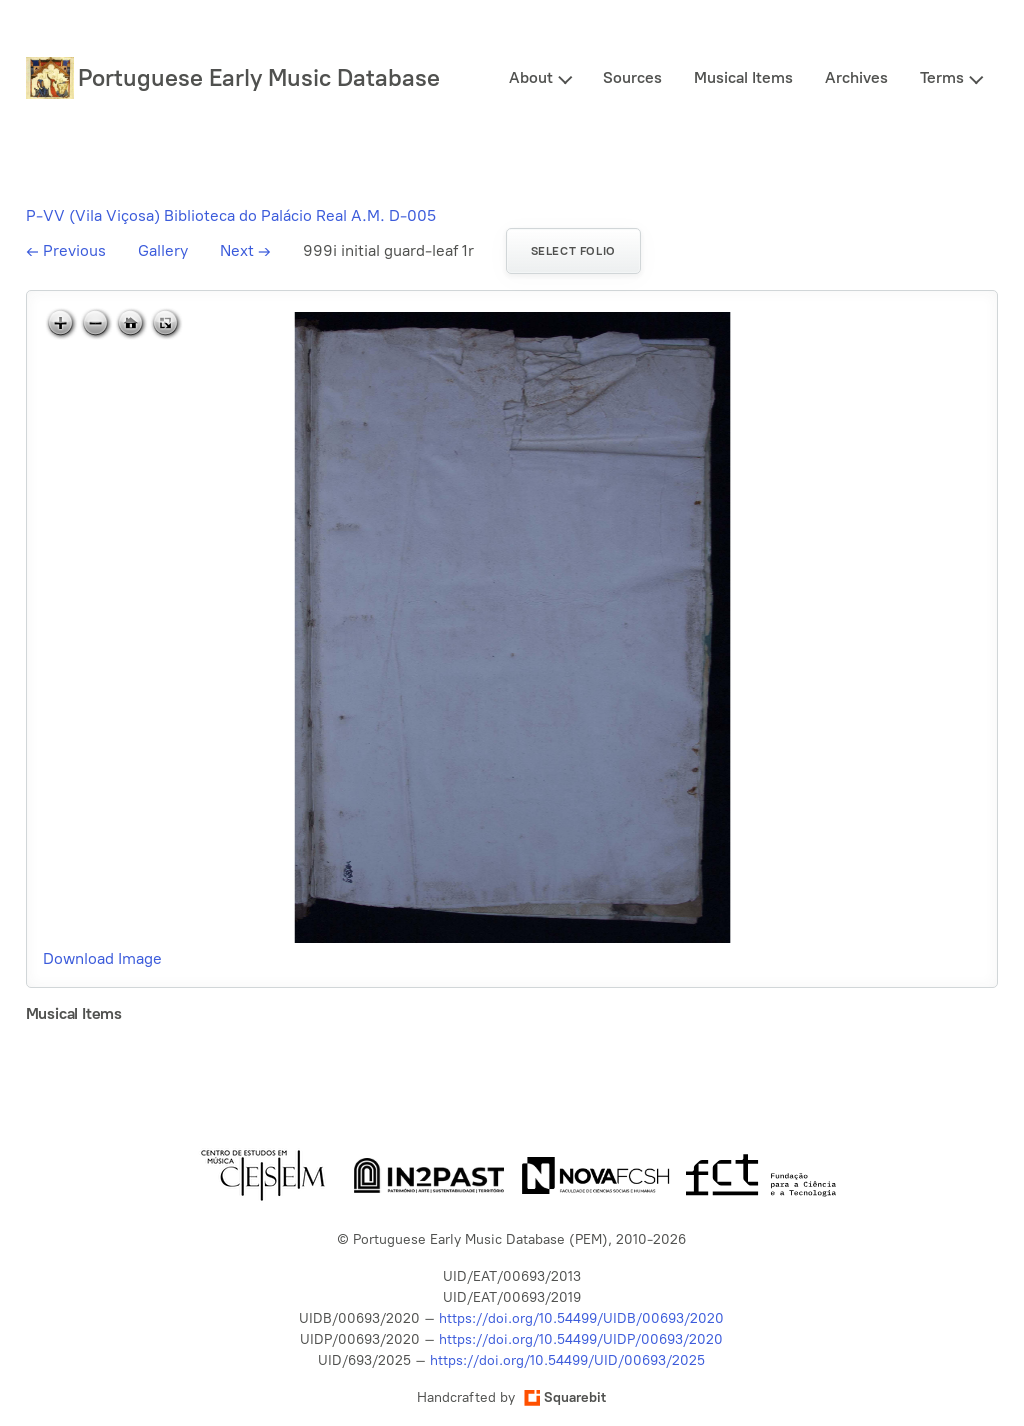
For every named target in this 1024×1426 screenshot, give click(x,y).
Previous (66, 250)
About (531, 77)
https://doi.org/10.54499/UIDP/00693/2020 (581, 1339)
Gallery (163, 250)
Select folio (573, 251)
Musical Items (743, 77)
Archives (856, 77)
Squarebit (565, 1397)
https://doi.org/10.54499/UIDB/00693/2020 (581, 1318)
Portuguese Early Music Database (259, 77)
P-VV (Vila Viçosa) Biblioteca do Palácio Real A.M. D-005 (231, 215)
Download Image (102, 958)
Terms (942, 77)
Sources (632, 77)
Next (245, 250)
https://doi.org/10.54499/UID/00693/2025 (567, 1360)
